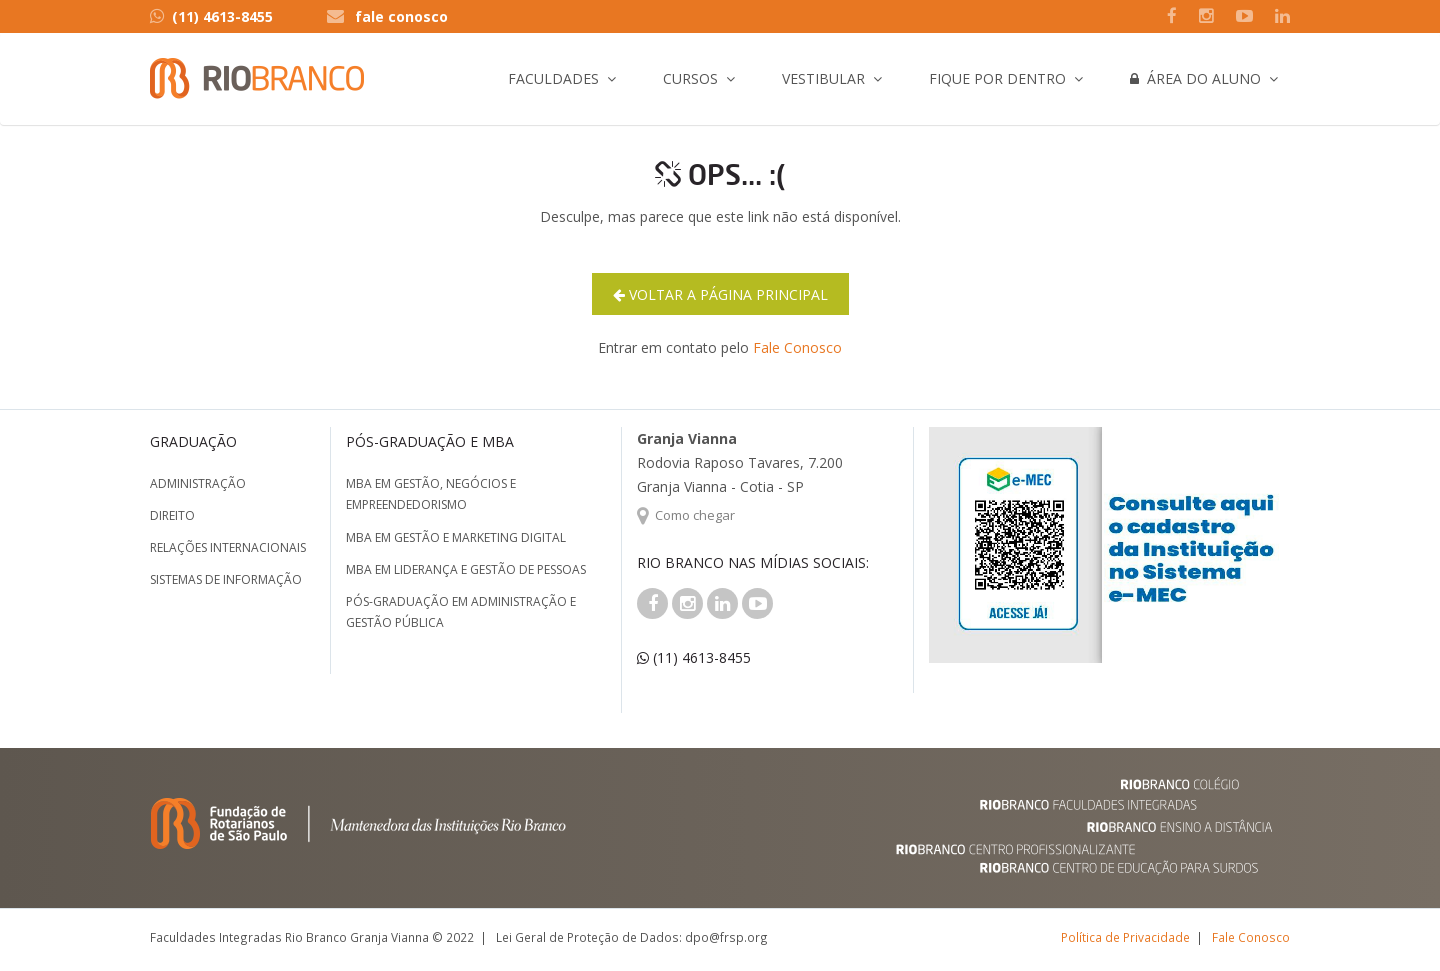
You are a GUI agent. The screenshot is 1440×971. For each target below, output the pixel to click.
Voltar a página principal (720, 294)
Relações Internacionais (228, 547)
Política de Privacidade (1125, 937)
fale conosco (401, 16)
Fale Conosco (797, 347)
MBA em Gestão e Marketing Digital (456, 537)
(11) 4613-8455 (211, 16)
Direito (172, 515)
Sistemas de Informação (226, 579)
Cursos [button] (690, 78)
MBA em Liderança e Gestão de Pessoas (466, 569)
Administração (198, 483)
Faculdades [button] (553, 78)
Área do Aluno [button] (1195, 78)
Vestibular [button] (823, 78)
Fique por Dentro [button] (997, 78)
